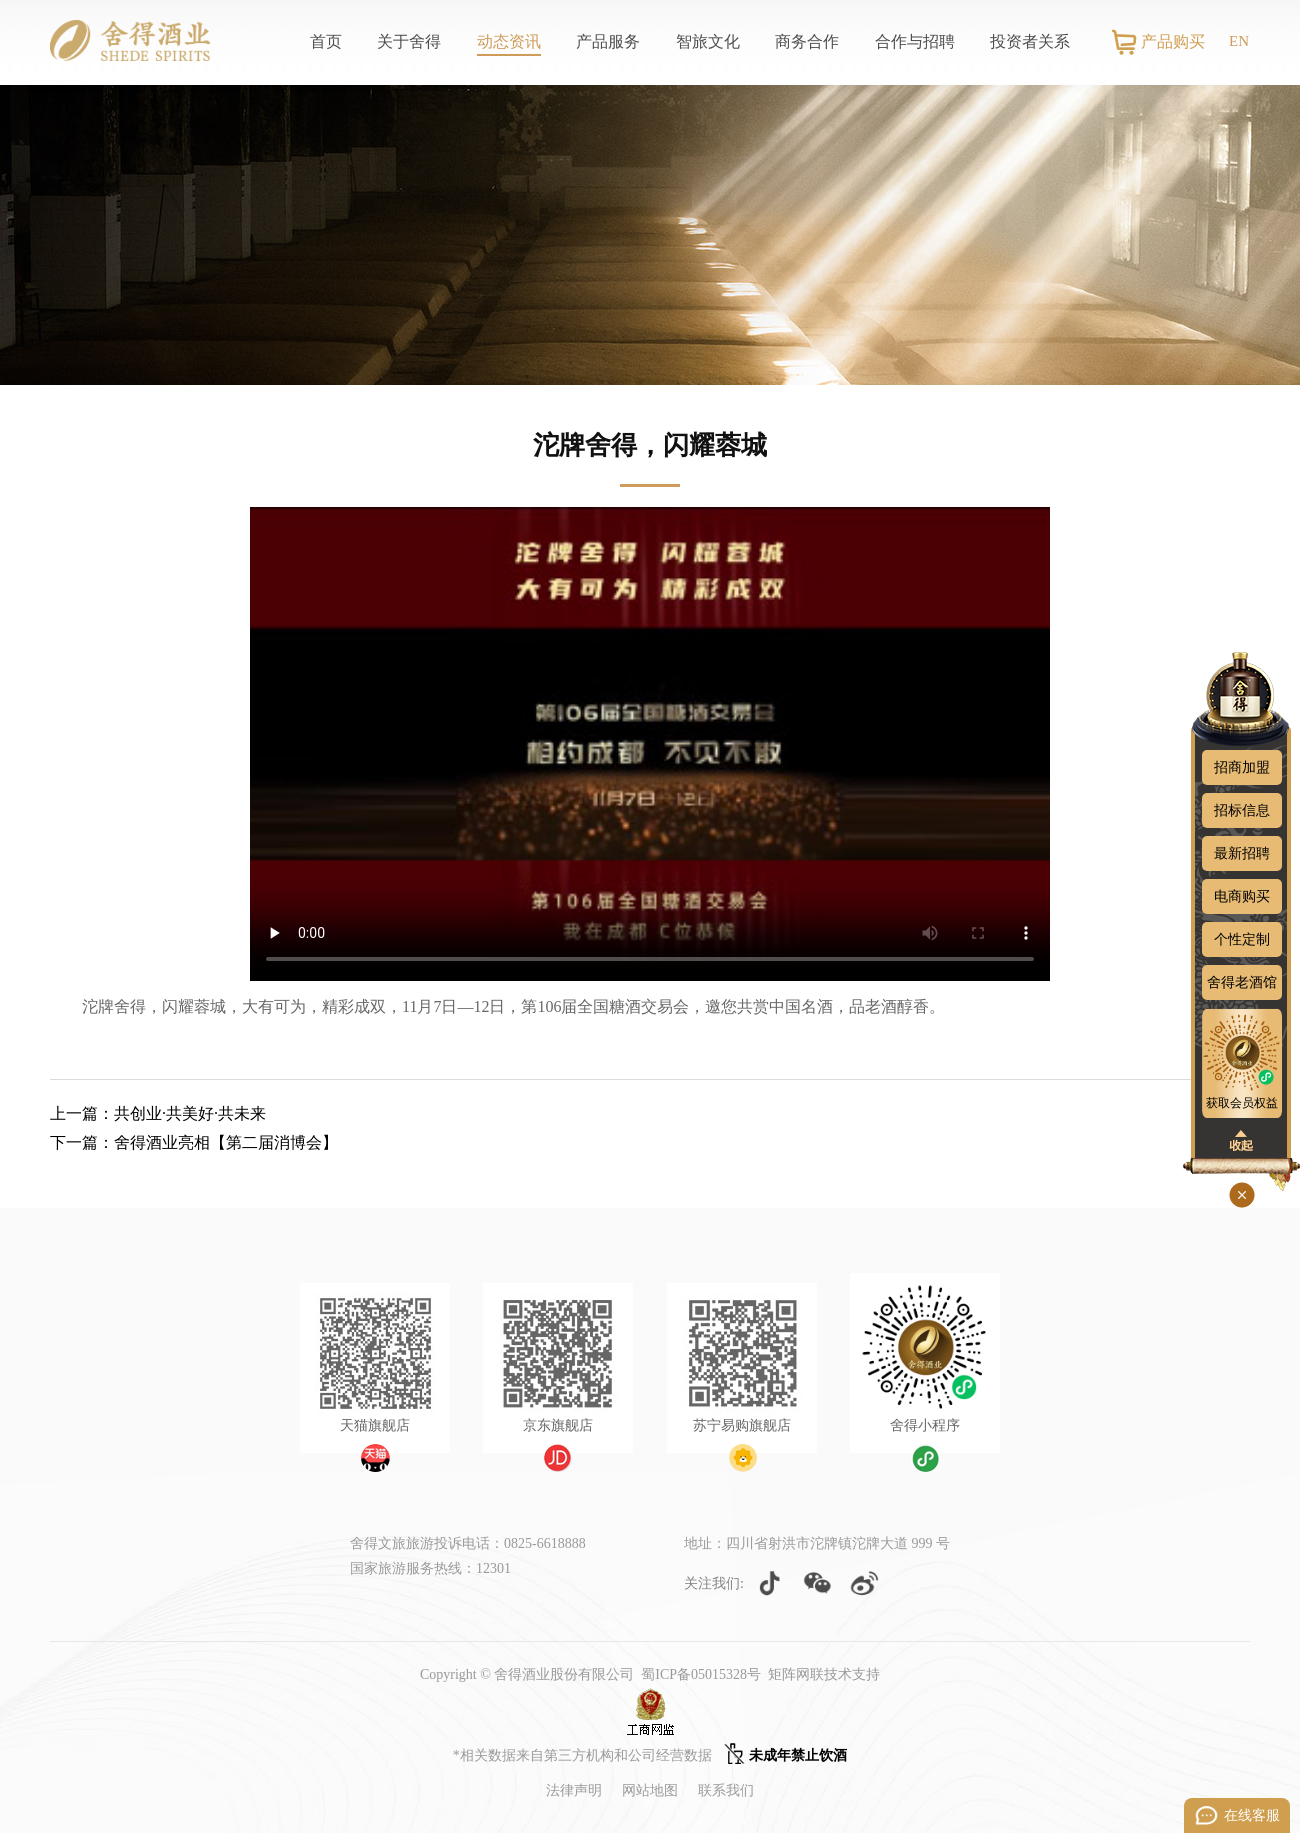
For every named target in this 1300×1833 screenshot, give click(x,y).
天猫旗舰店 (375, 1425)
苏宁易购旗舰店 (742, 1425)
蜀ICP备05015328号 (701, 1674)
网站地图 (650, 1790)
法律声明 (574, 1790)
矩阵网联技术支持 (824, 1674)
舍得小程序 (925, 1425)
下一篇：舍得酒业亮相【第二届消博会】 (194, 1142)
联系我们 (726, 1790)
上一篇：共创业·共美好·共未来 (158, 1113)
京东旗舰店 (558, 1425)
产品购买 (1173, 41)
